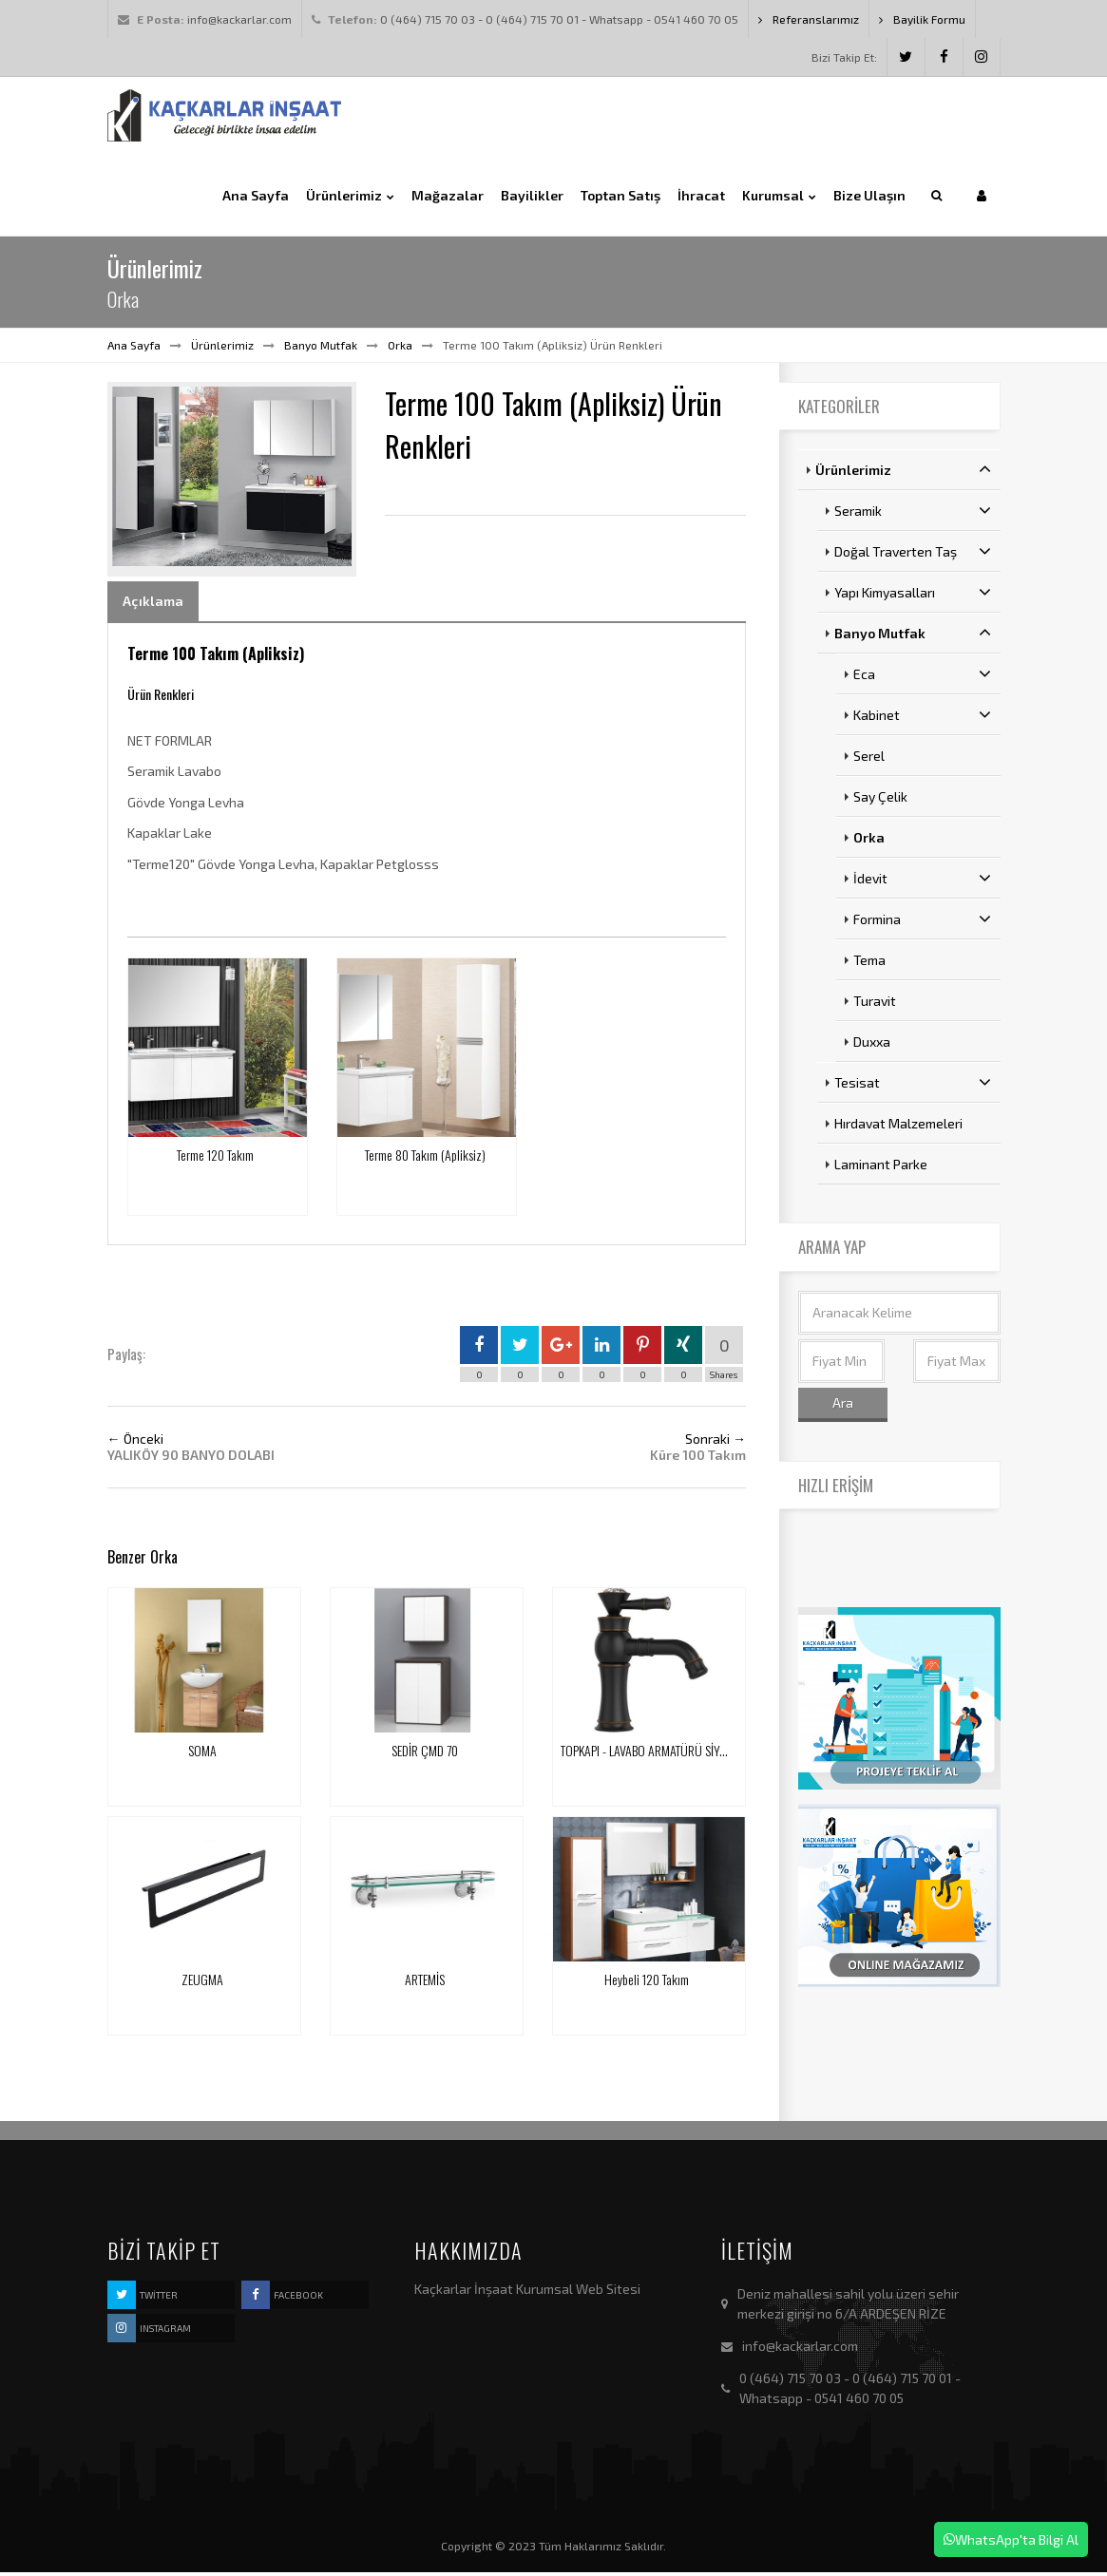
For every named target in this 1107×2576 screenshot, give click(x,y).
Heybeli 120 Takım (646, 1982)
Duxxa (871, 1045)
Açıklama (153, 604)
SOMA (202, 1753)
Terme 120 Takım (215, 1157)
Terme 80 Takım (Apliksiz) (425, 1157)
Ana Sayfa (134, 347)
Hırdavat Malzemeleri (898, 1127)
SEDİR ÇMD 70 (424, 1753)
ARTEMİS (425, 1982)
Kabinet (922, 718)
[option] (232, 481)
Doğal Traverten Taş (912, 554)
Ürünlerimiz (222, 347)
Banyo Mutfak (320, 347)
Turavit (874, 1004)
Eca (922, 677)
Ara (842, 1405)
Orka (400, 347)
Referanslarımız (808, 19)
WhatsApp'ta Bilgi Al (1011, 2539)
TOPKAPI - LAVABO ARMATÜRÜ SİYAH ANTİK (662, 1753)
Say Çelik (880, 800)
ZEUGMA (202, 1982)
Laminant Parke (880, 1168)
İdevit (922, 881)
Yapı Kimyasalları (912, 595)
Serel (869, 759)
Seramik (912, 513)
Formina (922, 922)
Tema (869, 964)
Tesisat (912, 1085)
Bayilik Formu (922, 19)
